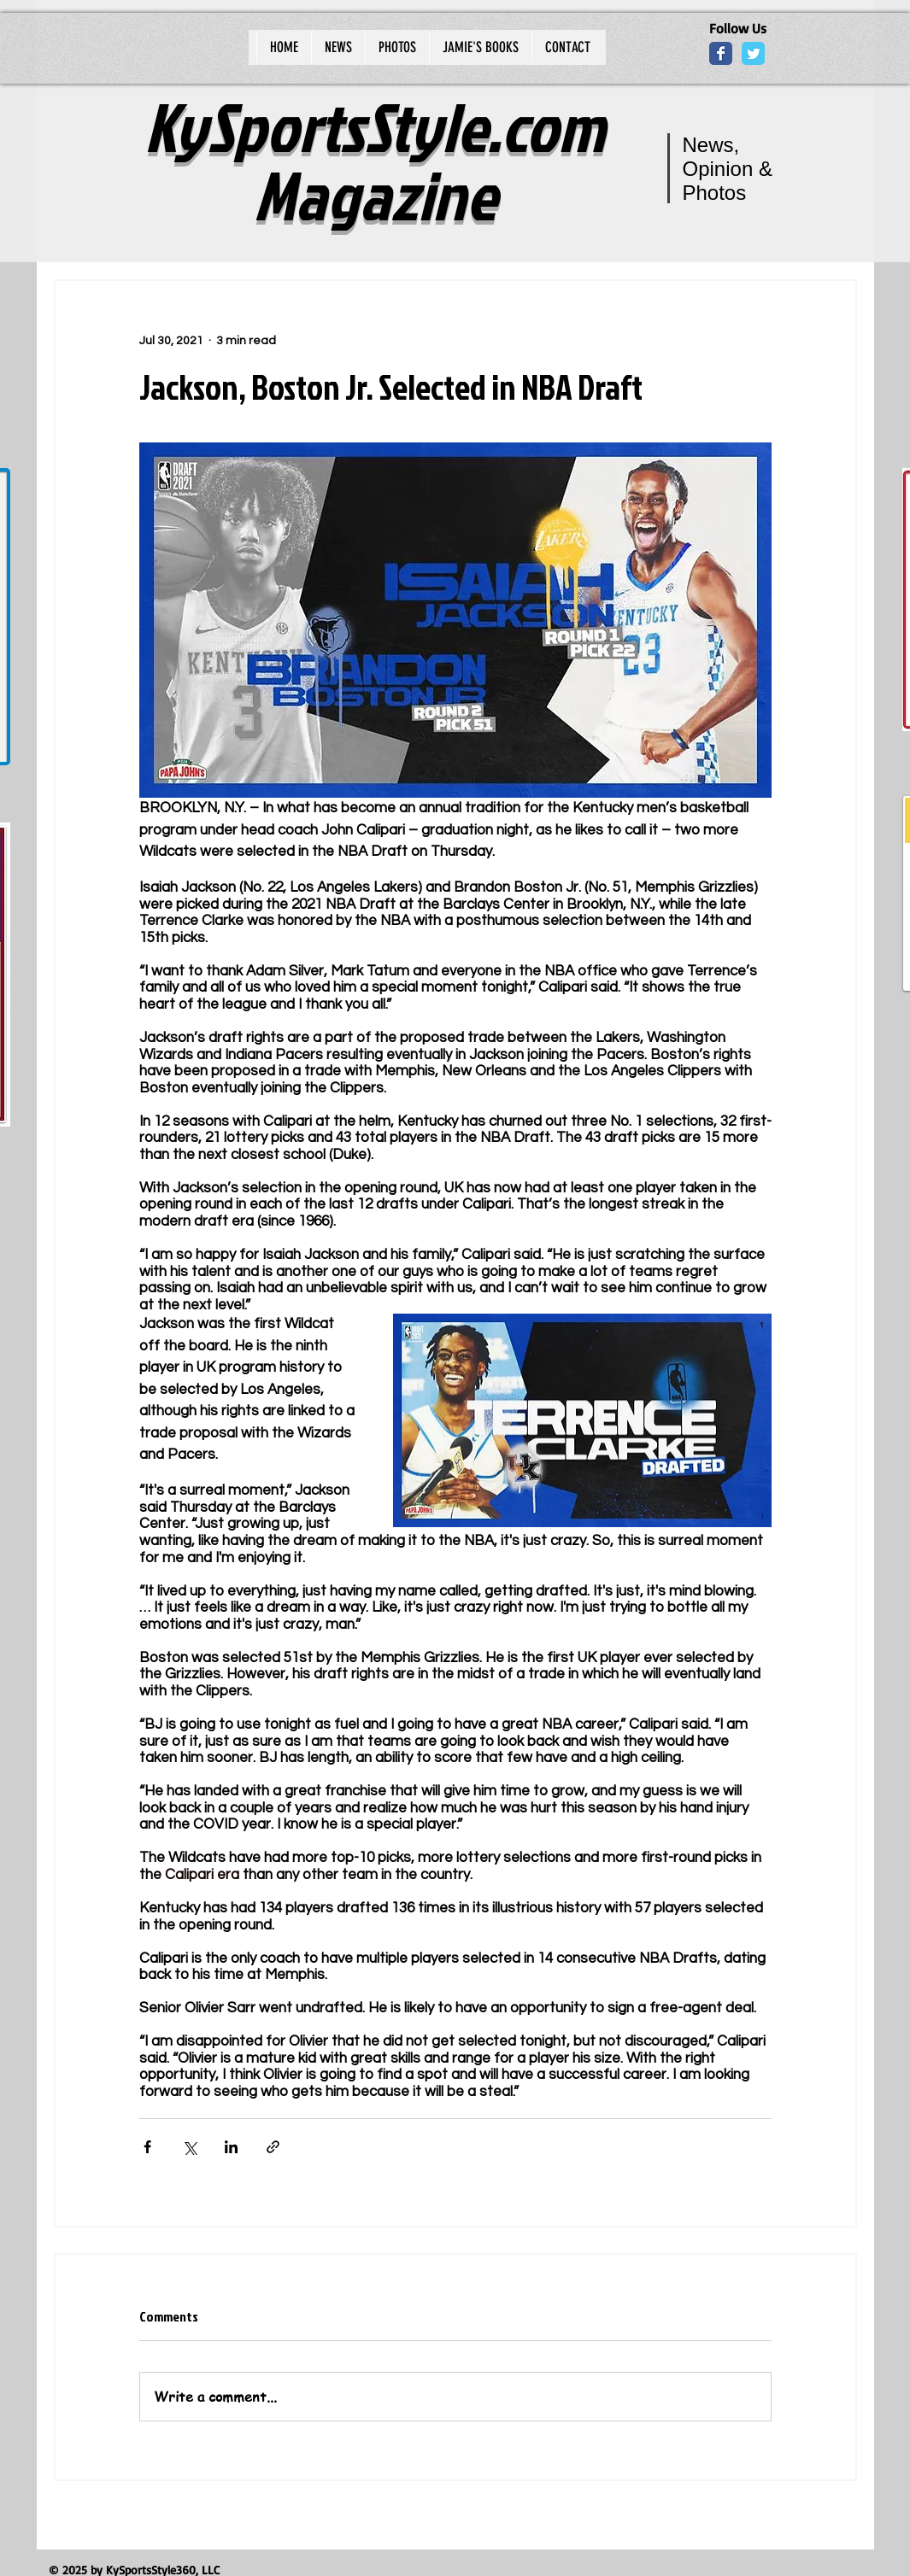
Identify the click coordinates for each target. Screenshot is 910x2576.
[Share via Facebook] (147, 2147)
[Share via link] (273, 2147)
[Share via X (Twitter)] (189, 2147)
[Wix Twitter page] (753, 53)
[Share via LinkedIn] (231, 2147)
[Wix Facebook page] (720, 53)
